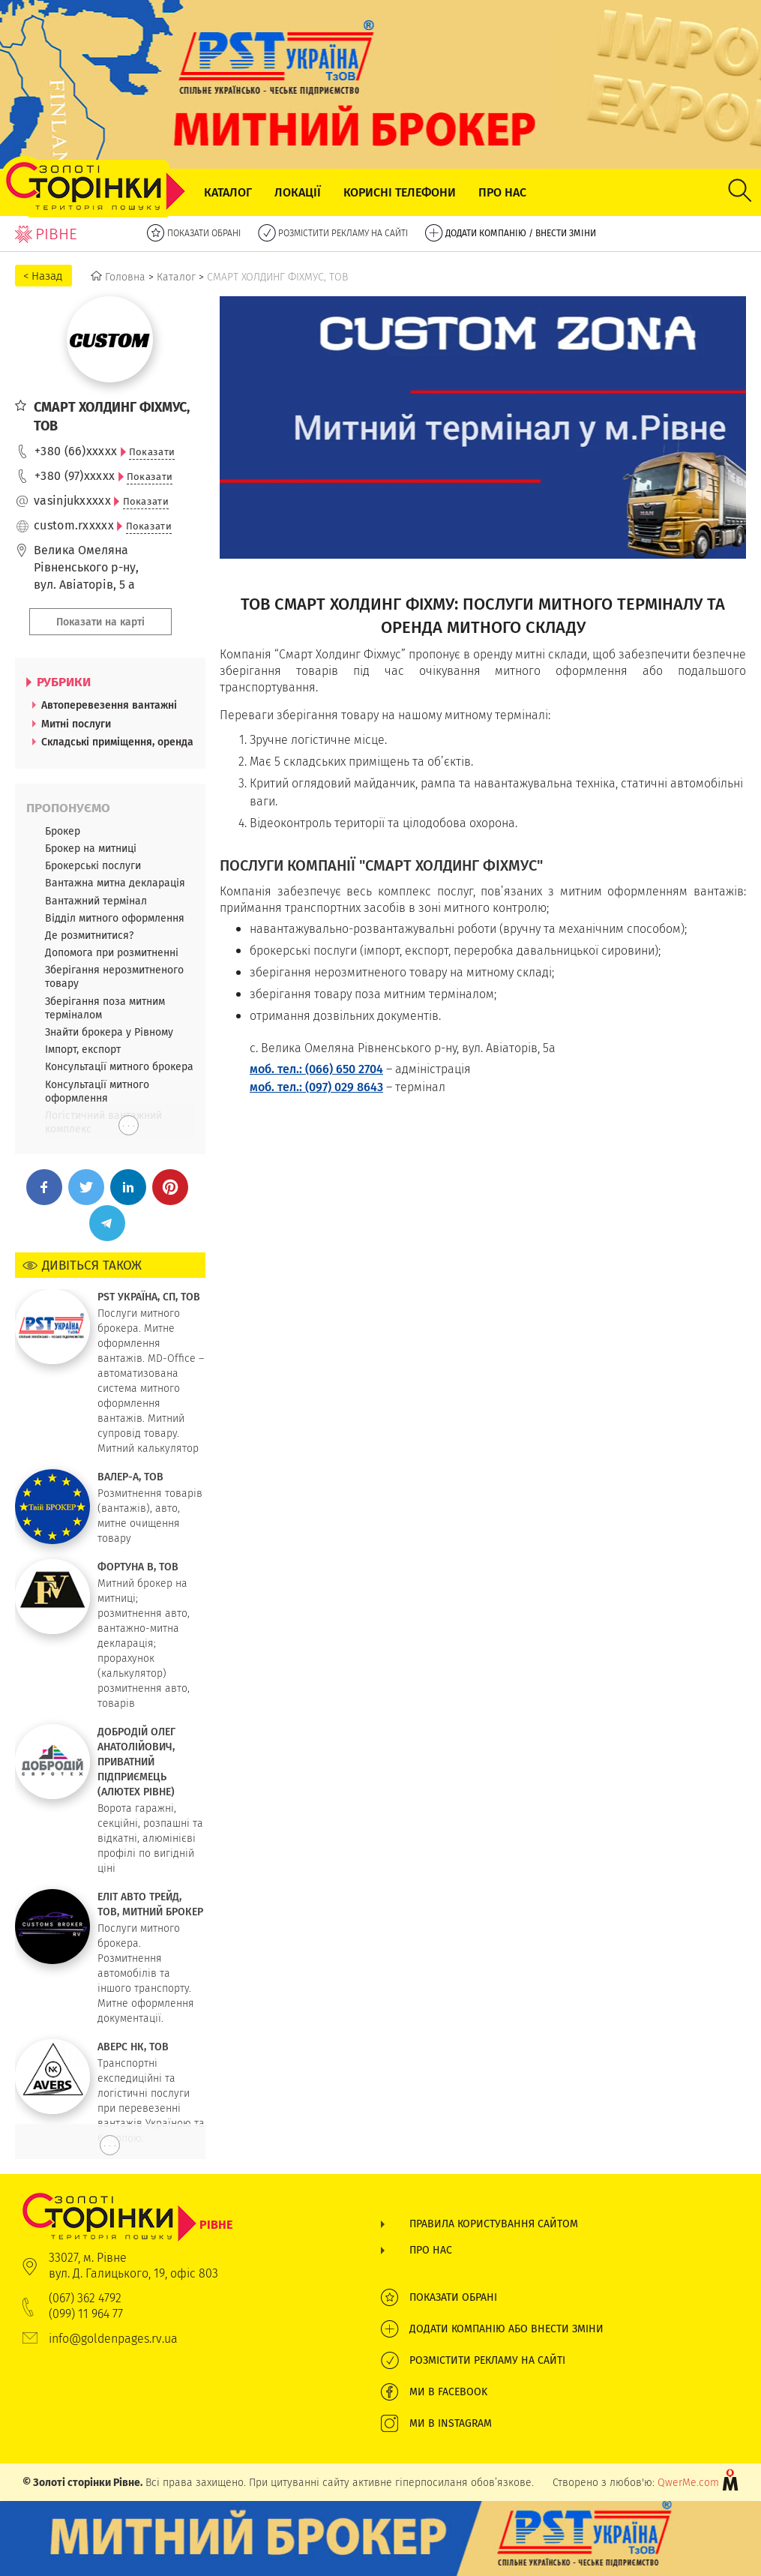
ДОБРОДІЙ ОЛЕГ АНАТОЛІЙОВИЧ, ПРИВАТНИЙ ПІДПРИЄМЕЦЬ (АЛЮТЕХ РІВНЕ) (136, 1761)
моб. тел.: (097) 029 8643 (316, 1087)
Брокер (62, 830)
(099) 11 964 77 (86, 2314)
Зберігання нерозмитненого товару (114, 976)
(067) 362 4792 (85, 2298)
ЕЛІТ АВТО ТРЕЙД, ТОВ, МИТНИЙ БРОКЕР (150, 1904)
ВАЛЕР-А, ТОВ (130, 1476)
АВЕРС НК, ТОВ (133, 2046)
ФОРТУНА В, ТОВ (137, 1566)
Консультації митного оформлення (97, 1091)
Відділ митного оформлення (114, 917)
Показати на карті (100, 621)
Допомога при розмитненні (111, 952)
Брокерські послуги (93, 865)
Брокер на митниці (90, 848)
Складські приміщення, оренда (117, 741)
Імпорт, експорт (83, 1049)
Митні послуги (76, 723)
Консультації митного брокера (119, 1066)
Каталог (228, 192)
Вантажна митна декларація (115, 882)
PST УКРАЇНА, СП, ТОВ (148, 1296)
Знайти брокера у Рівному (109, 1031)
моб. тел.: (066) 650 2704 (316, 1069)
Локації (297, 192)
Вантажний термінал (96, 900)
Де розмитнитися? (89, 935)
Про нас (502, 192)
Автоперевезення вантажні (109, 704)
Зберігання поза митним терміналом (105, 1008)
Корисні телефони (399, 192)
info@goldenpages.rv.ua (113, 2338)
